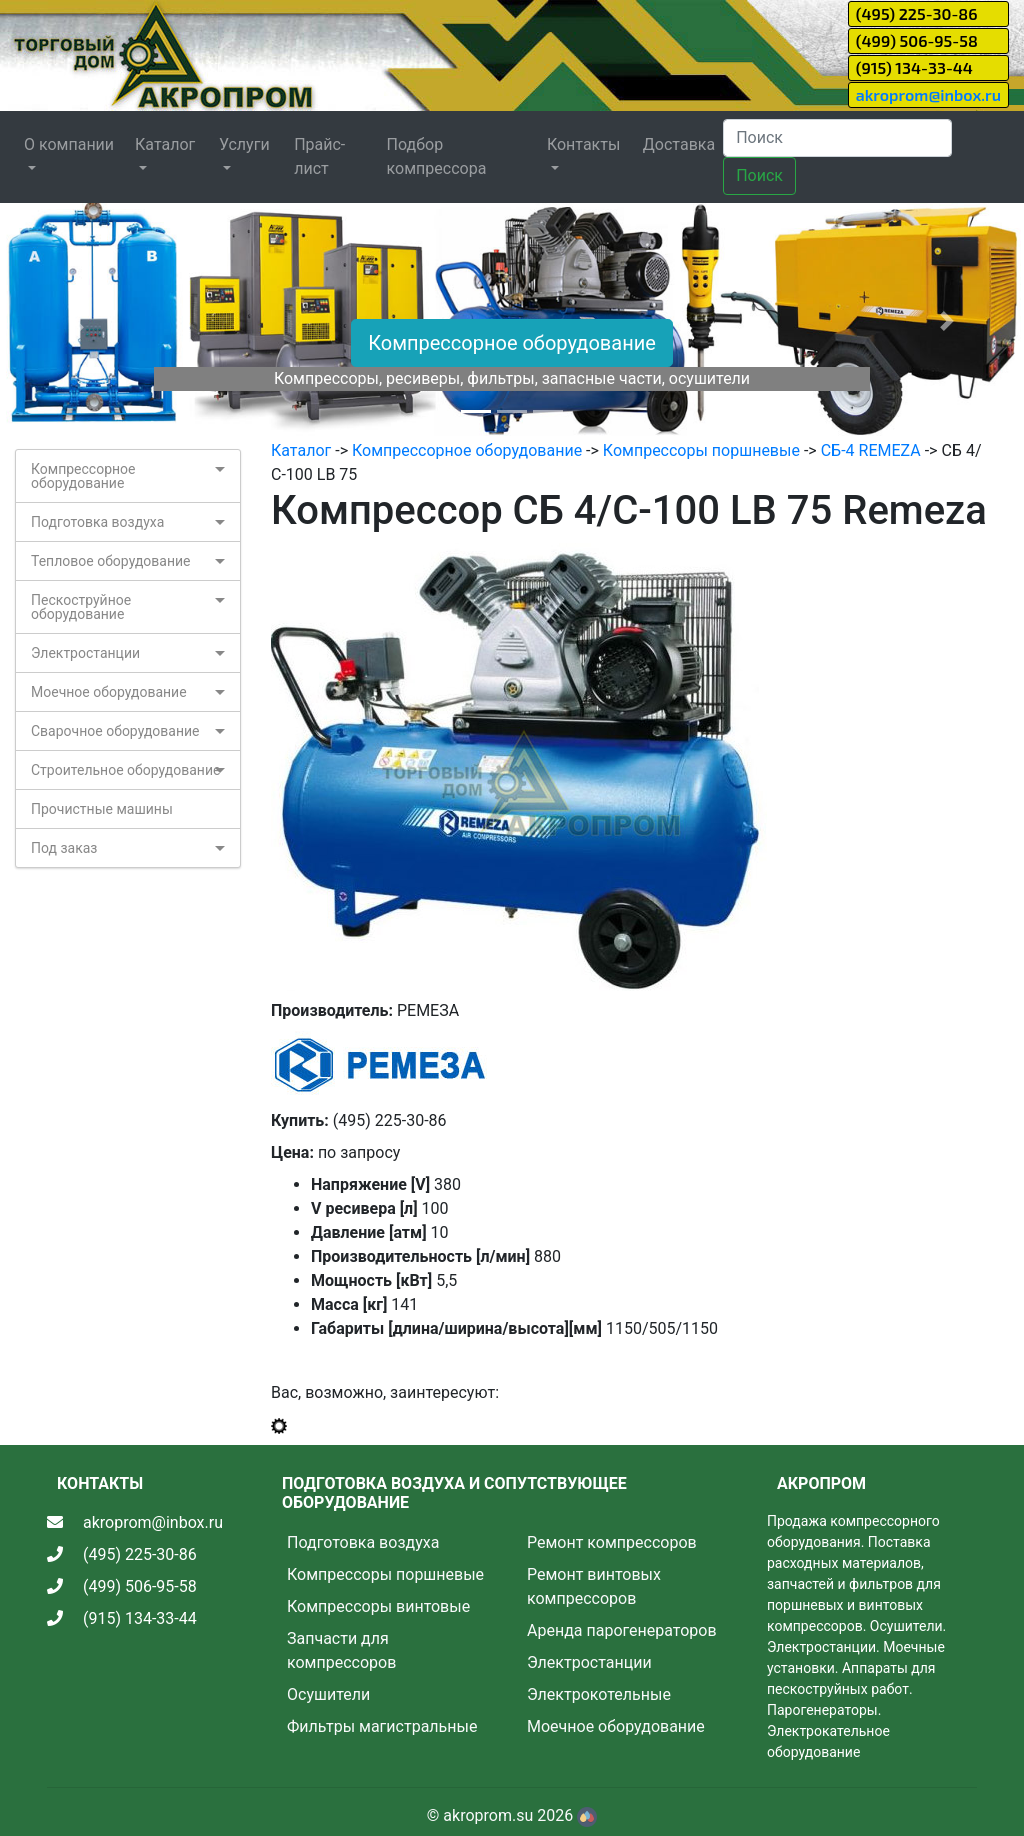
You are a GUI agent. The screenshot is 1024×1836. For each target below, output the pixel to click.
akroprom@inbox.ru (928, 94)
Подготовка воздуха (97, 522)
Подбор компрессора (437, 156)
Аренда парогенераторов (622, 1630)
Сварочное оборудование (115, 731)
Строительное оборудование (125, 770)
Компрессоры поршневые (701, 450)
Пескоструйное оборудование (81, 607)
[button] (77, 321)
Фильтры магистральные (382, 1726)
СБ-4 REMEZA (871, 450)
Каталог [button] (165, 144)
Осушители (328, 1694)
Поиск (759, 175)
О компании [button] (69, 144)
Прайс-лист (319, 156)
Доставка (679, 144)
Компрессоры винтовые (378, 1606)
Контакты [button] (583, 144)
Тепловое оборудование (111, 561)
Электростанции (85, 653)
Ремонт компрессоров (612, 1542)
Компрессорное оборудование (512, 343)
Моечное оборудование (109, 692)
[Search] (837, 138)
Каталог (301, 450)
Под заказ (64, 848)
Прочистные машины (102, 809)
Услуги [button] (244, 144)
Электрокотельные (599, 1694)
